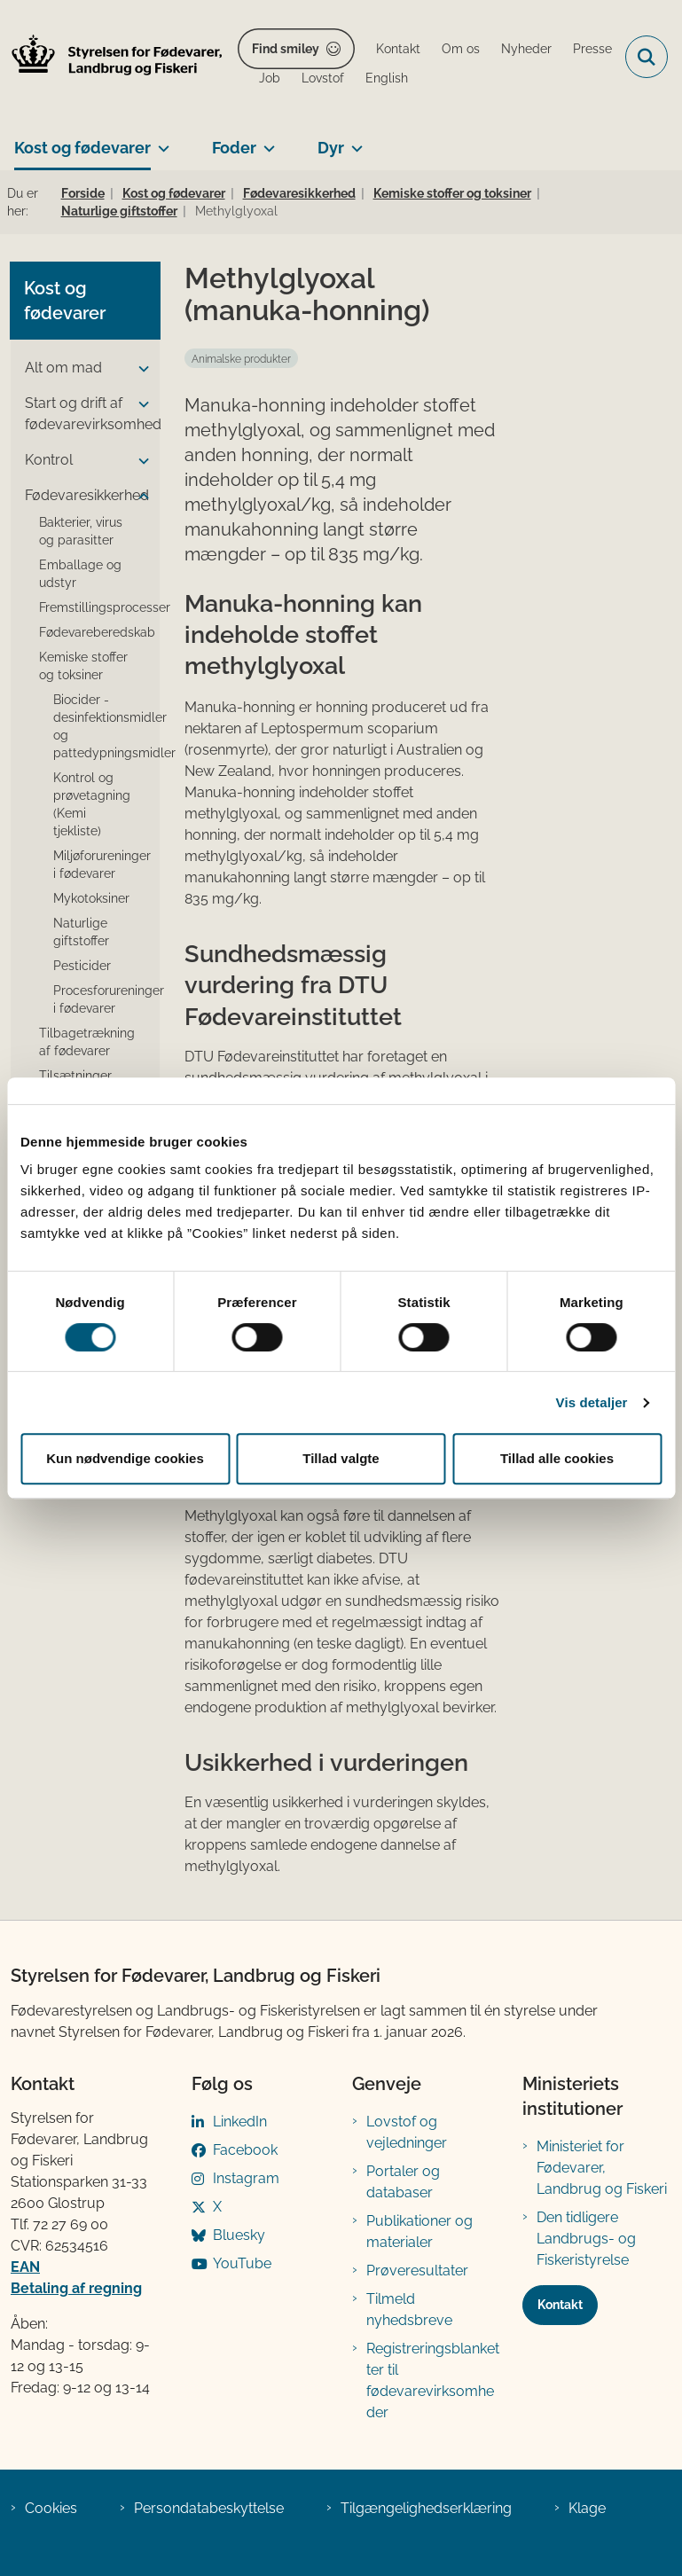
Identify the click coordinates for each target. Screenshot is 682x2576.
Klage (587, 2508)
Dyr (330, 147)
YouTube (242, 2263)
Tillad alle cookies (557, 1458)
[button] (139, 369)
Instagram (246, 2178)
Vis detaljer (592, 1402)
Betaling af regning (76, 2288)
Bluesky (239, 2235)
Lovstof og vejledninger (406, 2132)
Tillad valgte (340, 1458)
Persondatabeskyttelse (209, 2508)
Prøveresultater (417, 2270)
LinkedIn (240, 2121)
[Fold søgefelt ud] (646, 56)
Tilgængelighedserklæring (426, 2508)
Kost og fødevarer (82, 147)
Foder (234, 147)
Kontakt (560, 2305)
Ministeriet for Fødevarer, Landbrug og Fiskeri (602, 2167)
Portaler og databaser (403, 2182)
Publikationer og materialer (419, 2231)
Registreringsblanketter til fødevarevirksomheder (432, 2380)
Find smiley (285, 49)
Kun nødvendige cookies (125, 1458)
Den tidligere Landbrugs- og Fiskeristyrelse (586, 2238)
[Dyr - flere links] (353, 141)
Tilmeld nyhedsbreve (409, 2309)
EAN (25, 2267)
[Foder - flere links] (265, 141)
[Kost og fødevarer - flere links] (160, 141)
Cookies (51, 2508)
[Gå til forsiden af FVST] (111, 57)
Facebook (245, 2149)
